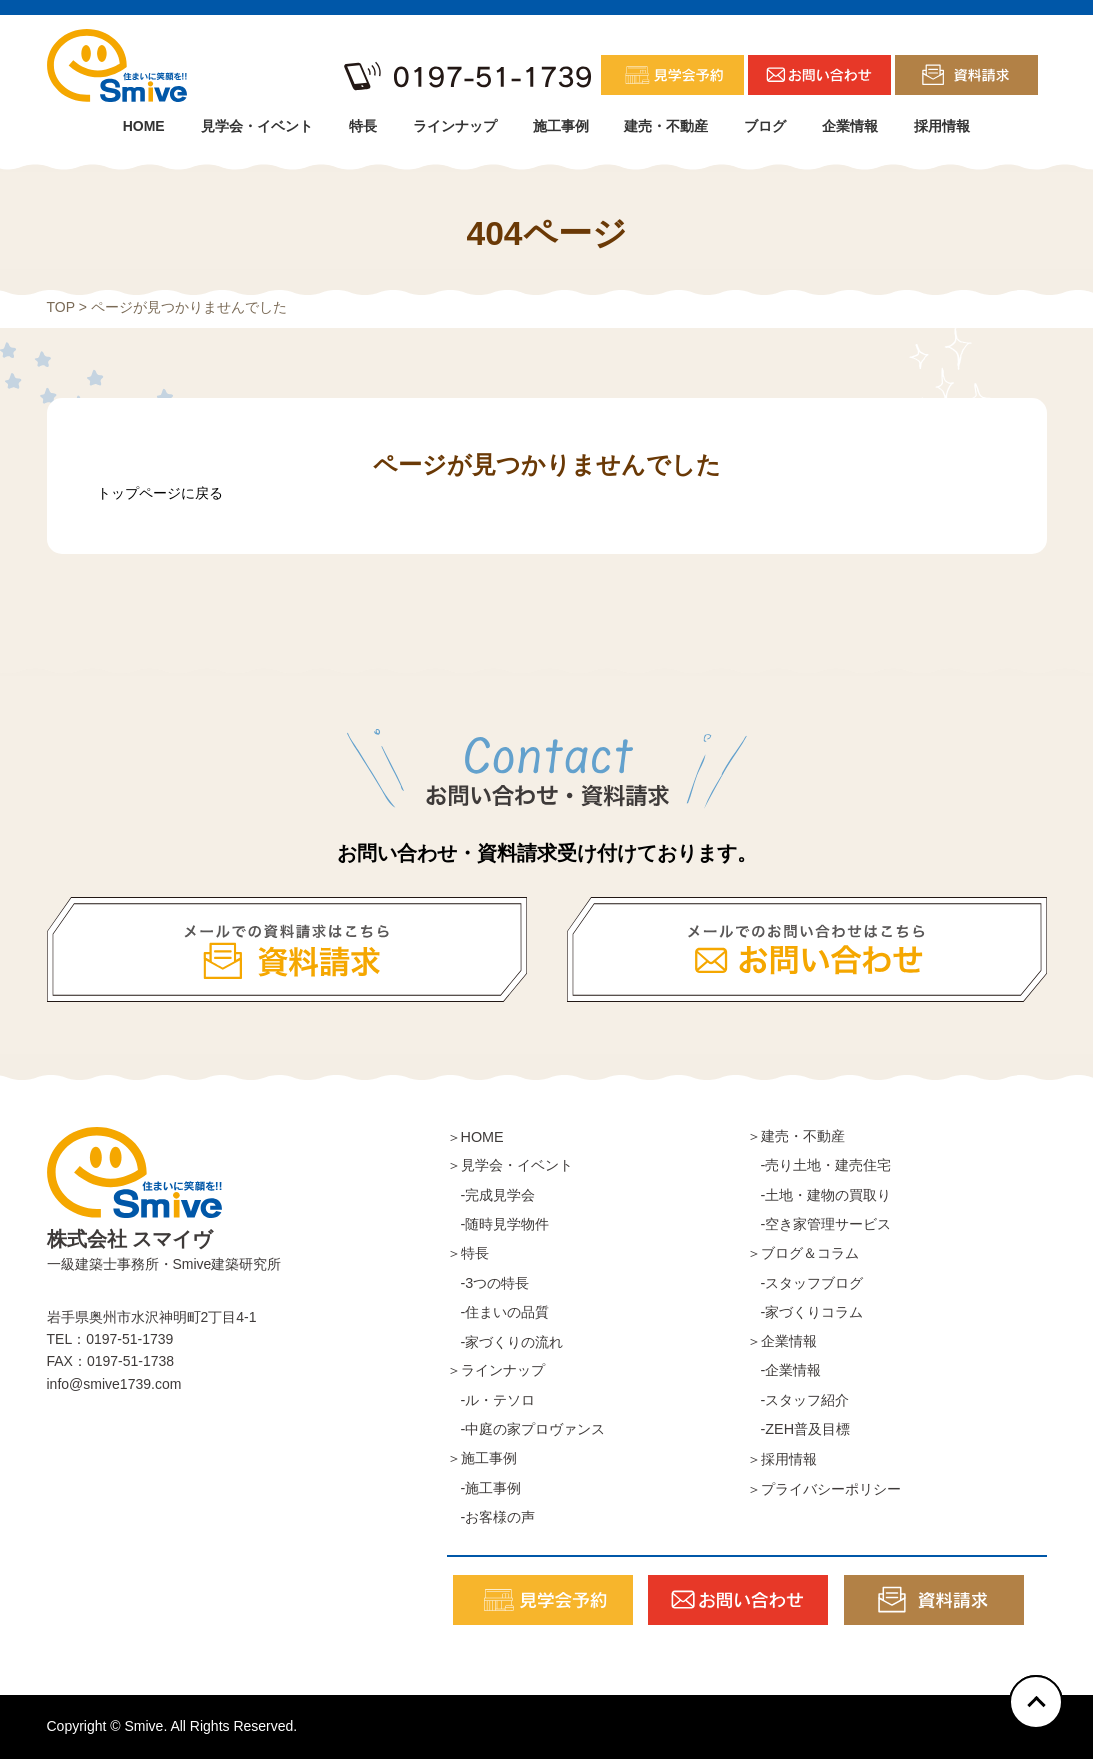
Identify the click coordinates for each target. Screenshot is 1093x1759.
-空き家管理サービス (819, 1224)
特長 (363, 126)
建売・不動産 (666, 126)
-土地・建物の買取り (819, 1195)
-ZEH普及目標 (799, 1429)
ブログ (765, 126)
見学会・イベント (257, 126)
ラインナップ (455, 126)
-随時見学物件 (498, 1224)
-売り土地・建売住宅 (819, 1165)
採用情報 (942, 126)
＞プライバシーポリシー (824, 1489)
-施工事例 (484, 1488)
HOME (144, 126)
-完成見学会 (491, 1195)
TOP (61, 307)
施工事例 (561, 126)
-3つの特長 (488, 1283)
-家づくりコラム (805, 1312)
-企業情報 (784, 1370)
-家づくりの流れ (505, 1342)
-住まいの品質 (498, 1312)
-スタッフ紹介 (798, 1400)
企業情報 (850, 126)
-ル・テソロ (491, 1400)
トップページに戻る (160, 493)
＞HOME (475, 1137)
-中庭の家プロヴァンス (526, 1429)
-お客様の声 (491, 1517)
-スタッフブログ (805, 1283)
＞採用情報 (782, 1459)
